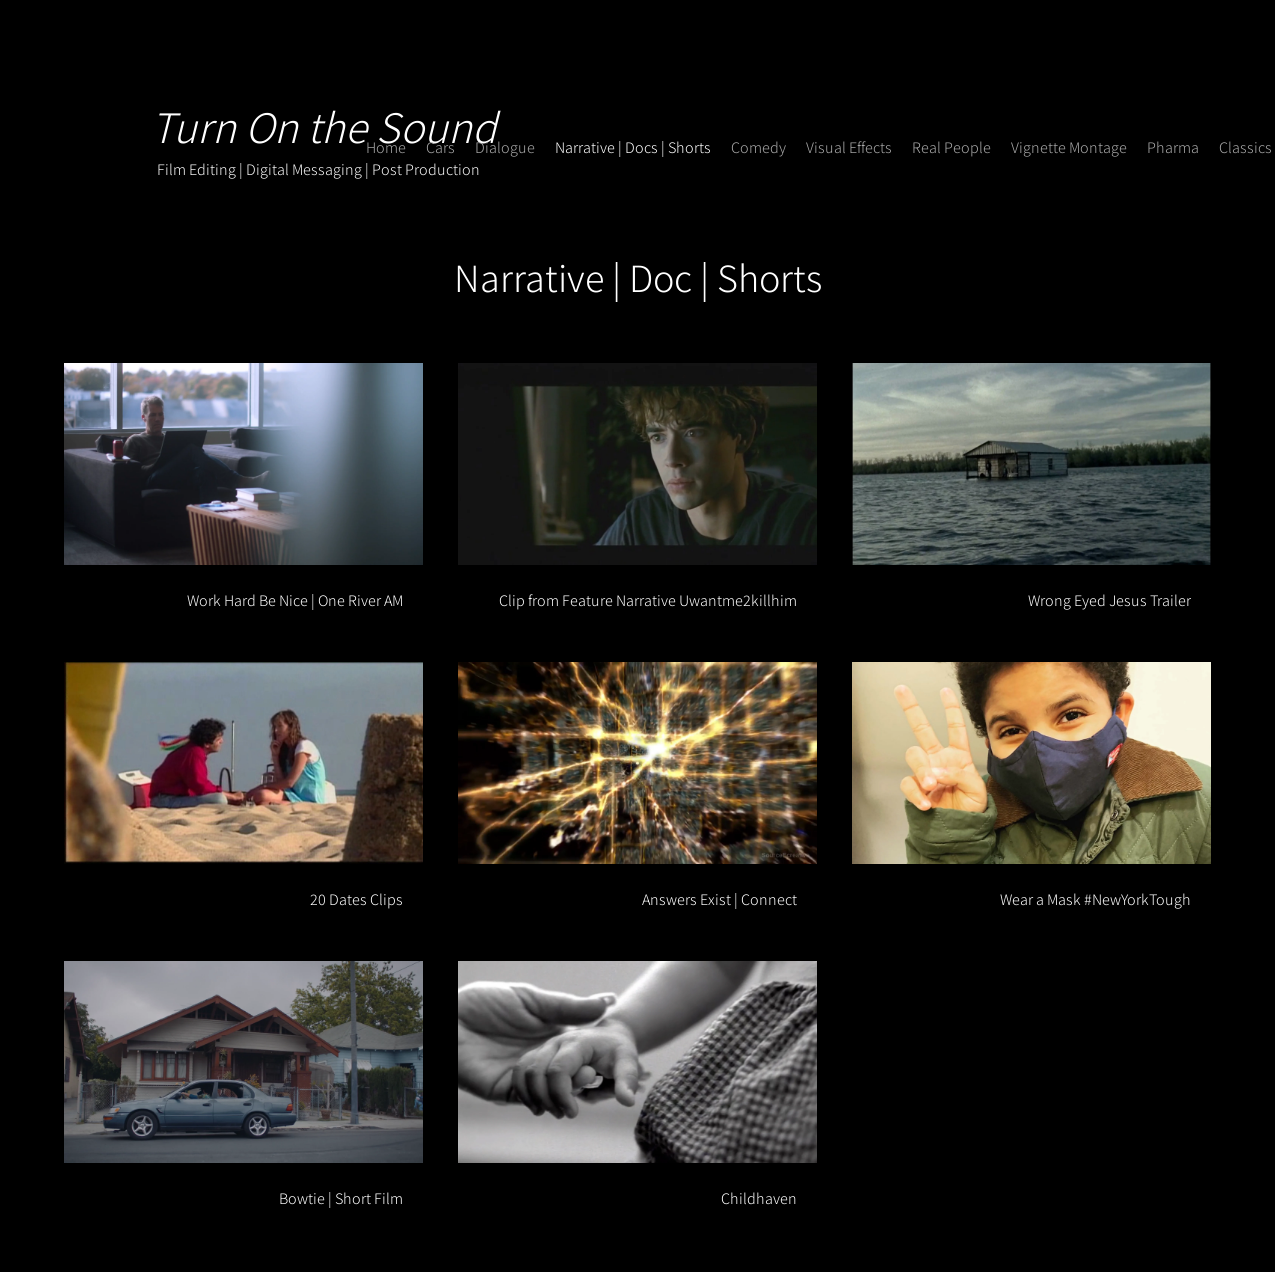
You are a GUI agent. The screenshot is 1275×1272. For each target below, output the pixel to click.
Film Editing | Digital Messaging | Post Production (315, 169)
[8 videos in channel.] (637, 786)
